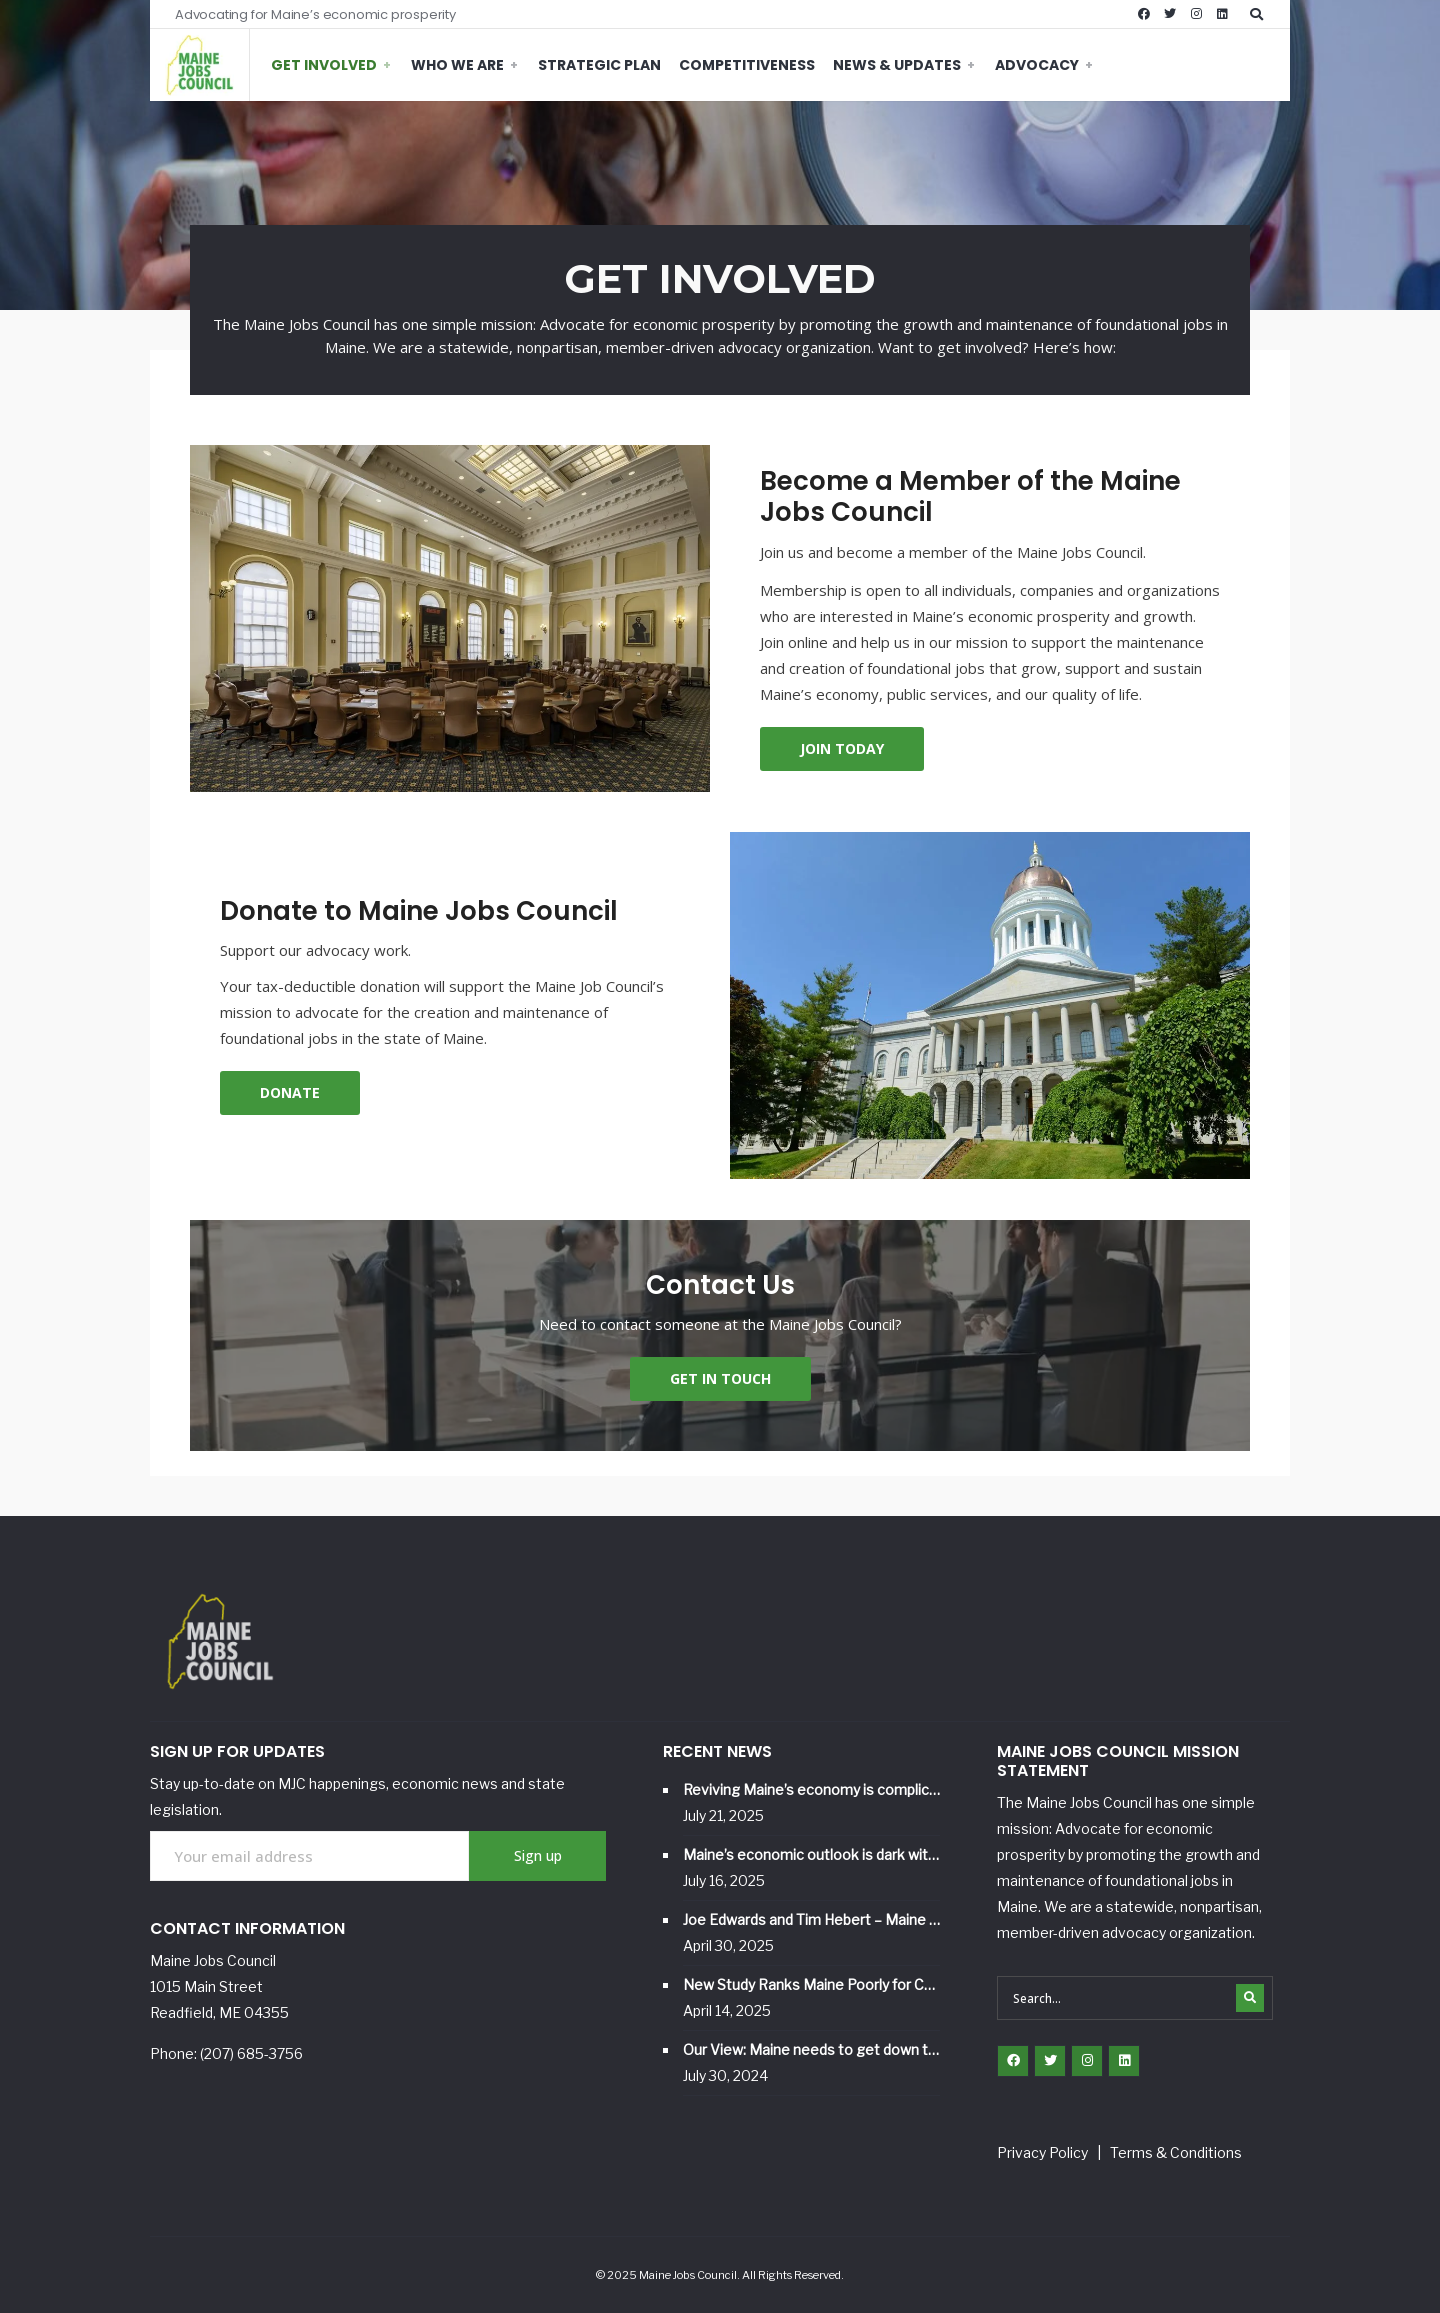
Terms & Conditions (1176, 2152)
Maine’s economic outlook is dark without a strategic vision (811, 1854)
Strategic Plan (599, 65)
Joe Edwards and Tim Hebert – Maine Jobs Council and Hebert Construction (811, 1919)
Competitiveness (747, 65)
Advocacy (1037, 65)
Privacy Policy (1042, 2152)
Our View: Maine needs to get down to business (811, 2049)
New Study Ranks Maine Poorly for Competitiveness (811, 1984)
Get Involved (324, 65)
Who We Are (457, 65)
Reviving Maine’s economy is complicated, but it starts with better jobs (811, 1789)
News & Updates (897, 65)
